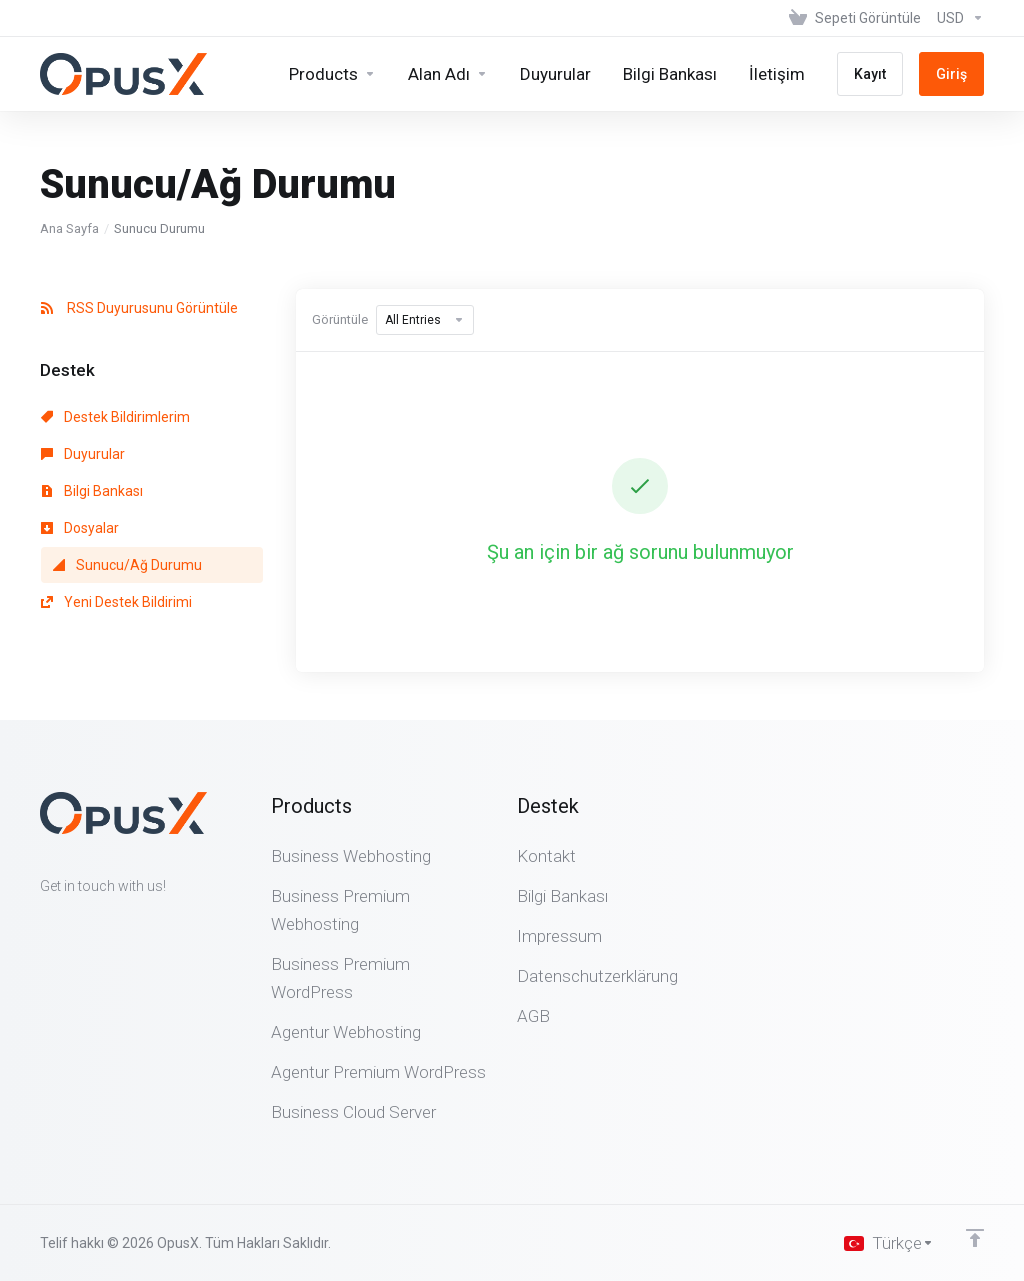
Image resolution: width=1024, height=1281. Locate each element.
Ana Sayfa (69, 228)
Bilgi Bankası (92, 491)
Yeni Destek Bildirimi (116, 602)
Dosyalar (80, 528)
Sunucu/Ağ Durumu (127, 565)
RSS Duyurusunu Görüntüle (139, 308)
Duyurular (83, 454)
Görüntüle (340, 319)
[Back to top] (975, 1238)
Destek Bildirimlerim (115, 417)
